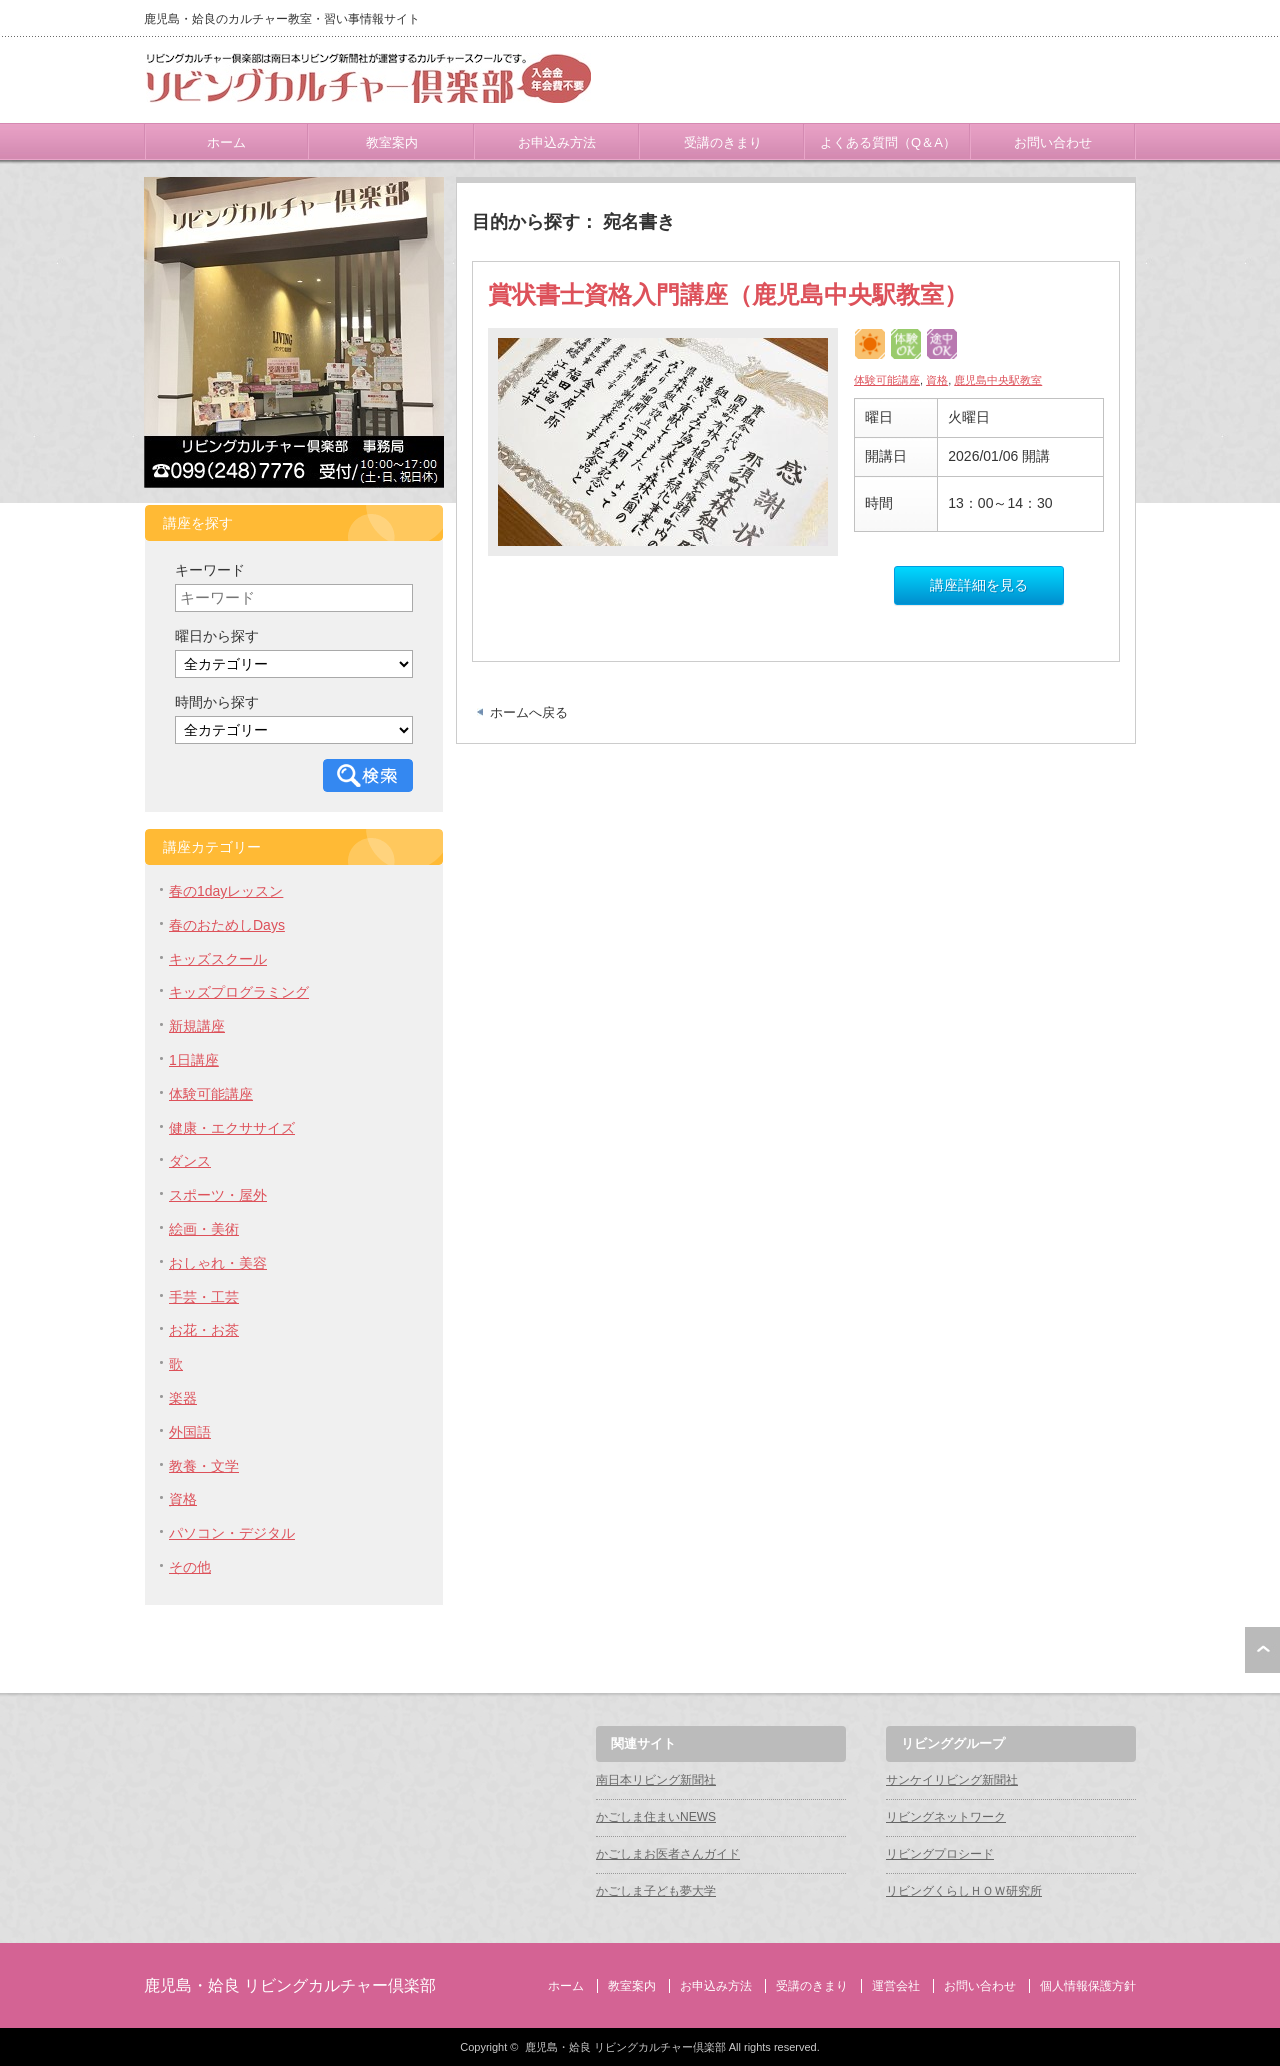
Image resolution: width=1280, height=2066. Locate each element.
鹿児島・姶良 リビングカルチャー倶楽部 (290, 1985)
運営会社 (896, 1986)
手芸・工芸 (204, 1297)
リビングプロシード (940, 1854)
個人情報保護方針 (1088, 1986)
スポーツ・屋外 (218, 1195)
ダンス (190, 1161)
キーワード (210, 570)
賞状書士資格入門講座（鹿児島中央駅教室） (728, 294)
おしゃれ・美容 (218, 1263)
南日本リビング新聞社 (656, 1780)
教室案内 (392, 142)
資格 (937, 380)
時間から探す (217, 702)
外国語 (190, 1432)
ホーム (226, 142)
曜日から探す (217, 636)
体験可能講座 (887, 380)
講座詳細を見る (979, 585)
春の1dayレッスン (226, 891)
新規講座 (197, 1026)
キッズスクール (218, 959)
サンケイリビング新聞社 (952, 1780)
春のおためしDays (227, 925)
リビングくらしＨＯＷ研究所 (964, 1891)
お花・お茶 (204, 1330)
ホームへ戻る (529, 712)
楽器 (183, 1398)
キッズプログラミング (239, 992)
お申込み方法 (557, 142)
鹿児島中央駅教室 (998, 380)
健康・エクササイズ (232, 1128)
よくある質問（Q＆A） (888, 142)
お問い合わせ (1053, 142)
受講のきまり (723, 142)
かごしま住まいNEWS (656, 1817)
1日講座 (194, 1060)
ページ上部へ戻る (1262, 1650)
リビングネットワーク (946, 1817)
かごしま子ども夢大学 (656, 1891)
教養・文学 (204, 1466)
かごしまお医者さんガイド (668, 1854)
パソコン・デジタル (232, 1533)
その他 (190, 1567)
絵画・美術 (204, 1229)
